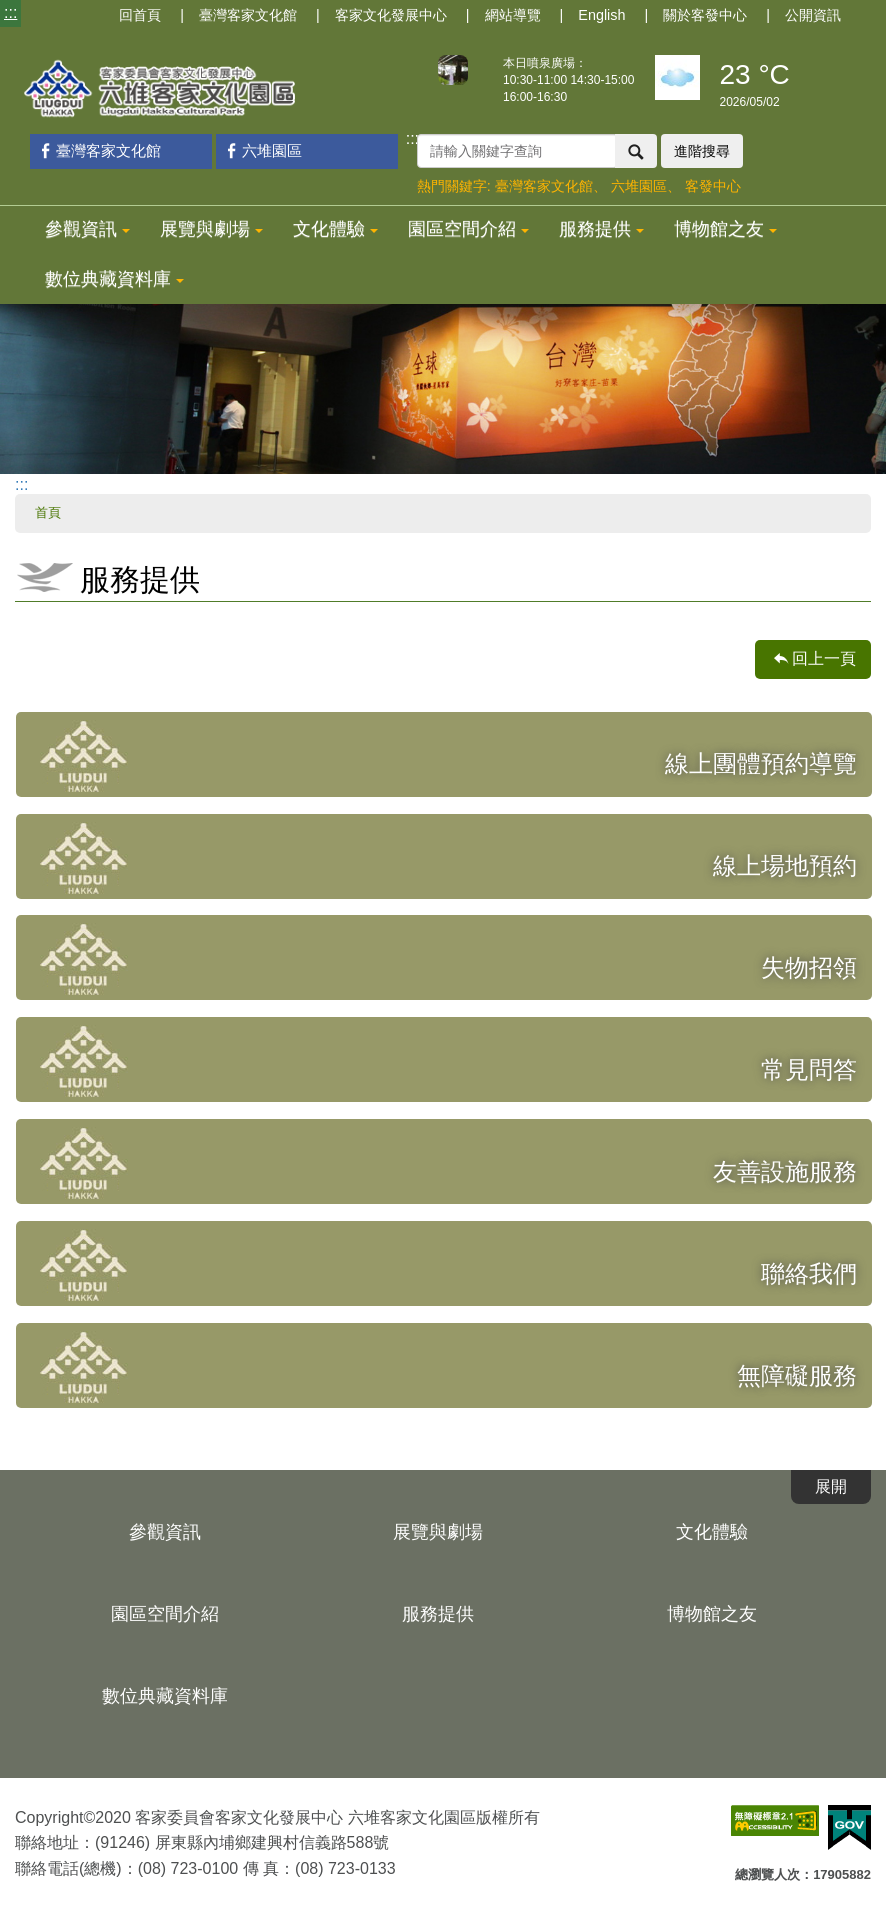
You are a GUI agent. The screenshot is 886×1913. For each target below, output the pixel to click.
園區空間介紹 (468, 229)
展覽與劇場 (211, 229)
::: (10, 12)
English (601, 15)
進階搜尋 (702, 151)
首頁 (48, 512)
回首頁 (140, 15)
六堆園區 (261, 150)
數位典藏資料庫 (114, 279)
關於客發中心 (705, 15)
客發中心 (713, 186)
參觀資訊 (87, 229)
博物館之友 (725, 229)
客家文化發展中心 (391, 15)
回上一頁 (824, 658)
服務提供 (601, 229)
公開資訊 (813, 15)
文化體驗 (335, 229)
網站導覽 (513, 15)
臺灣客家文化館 (248, 15)
